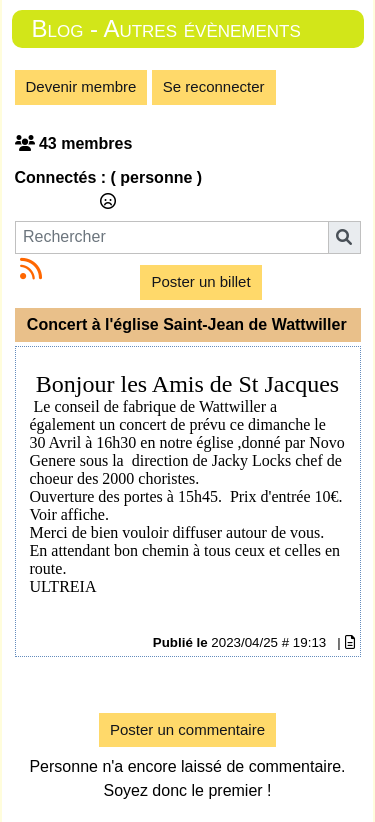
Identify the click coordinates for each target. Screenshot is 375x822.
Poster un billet (200, 281)
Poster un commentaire (187, 729)
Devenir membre (81, 86)
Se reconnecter (214, 86)
